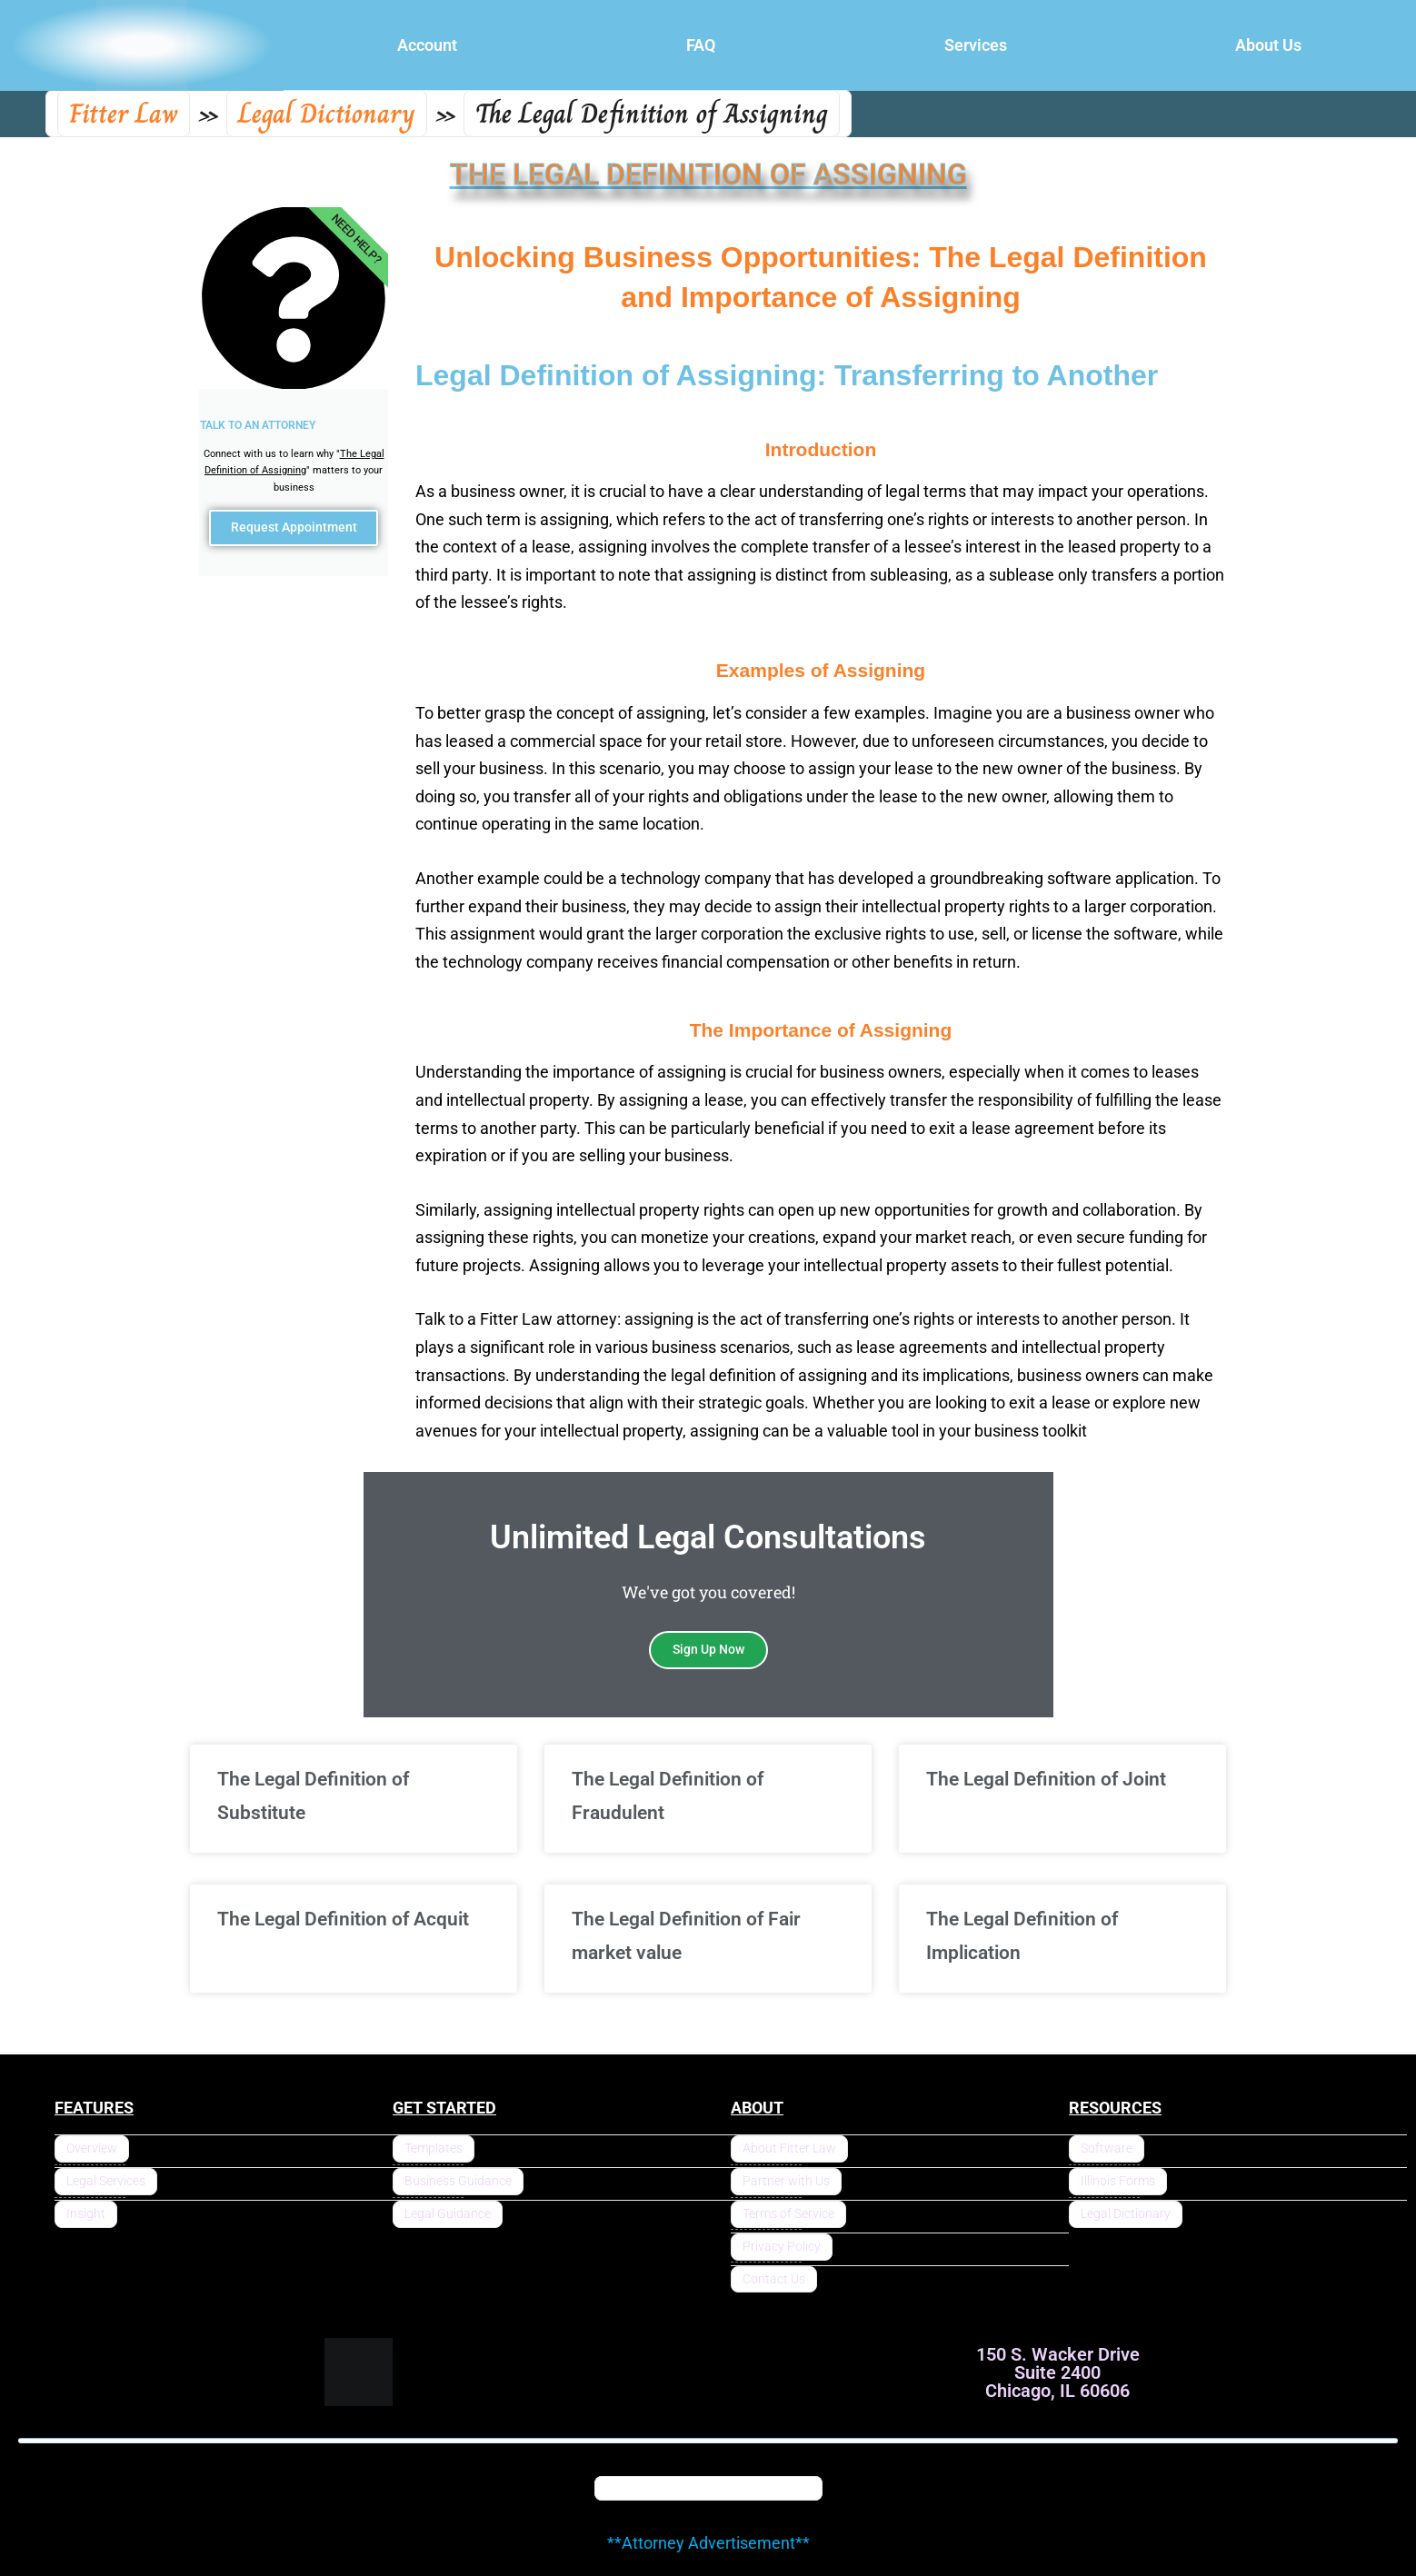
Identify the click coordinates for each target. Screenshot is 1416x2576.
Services (975, 45)
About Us (1268, 45)
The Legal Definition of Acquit (343, 1919)
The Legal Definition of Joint (1046, 1779)
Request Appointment (293, 531)
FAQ (700, 45)
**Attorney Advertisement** (708, 2542)
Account (427, 45)
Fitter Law (123, 113)
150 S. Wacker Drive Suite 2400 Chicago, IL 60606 (1058, 2372)
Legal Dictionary (326, 113)
